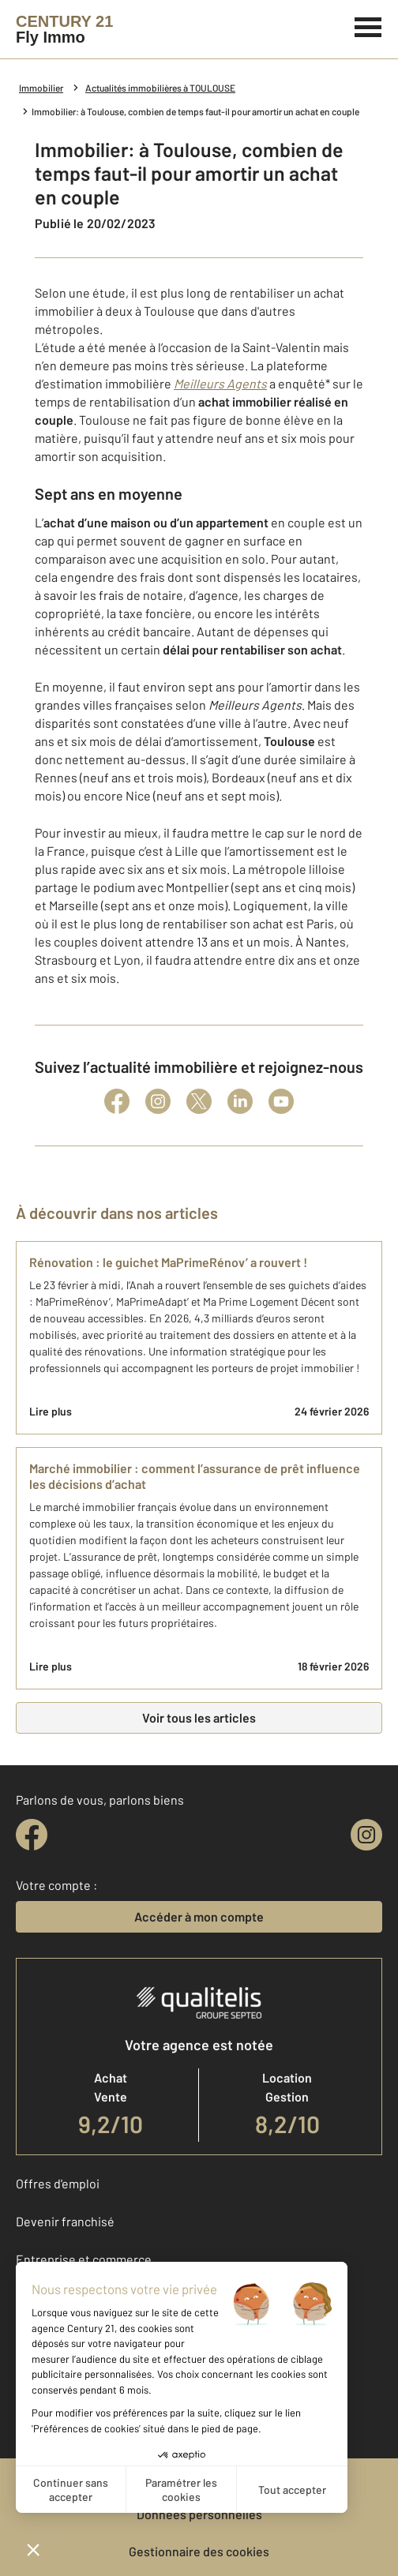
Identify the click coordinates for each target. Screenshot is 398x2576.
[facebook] (31, 1834)
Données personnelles (199, 2514)
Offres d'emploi (58, 2183)
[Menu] (368, 25)
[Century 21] (64, 29)
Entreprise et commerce (84, 2259)
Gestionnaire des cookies (199, 2551)
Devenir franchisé (65, 2221)
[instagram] (366, 1834)
